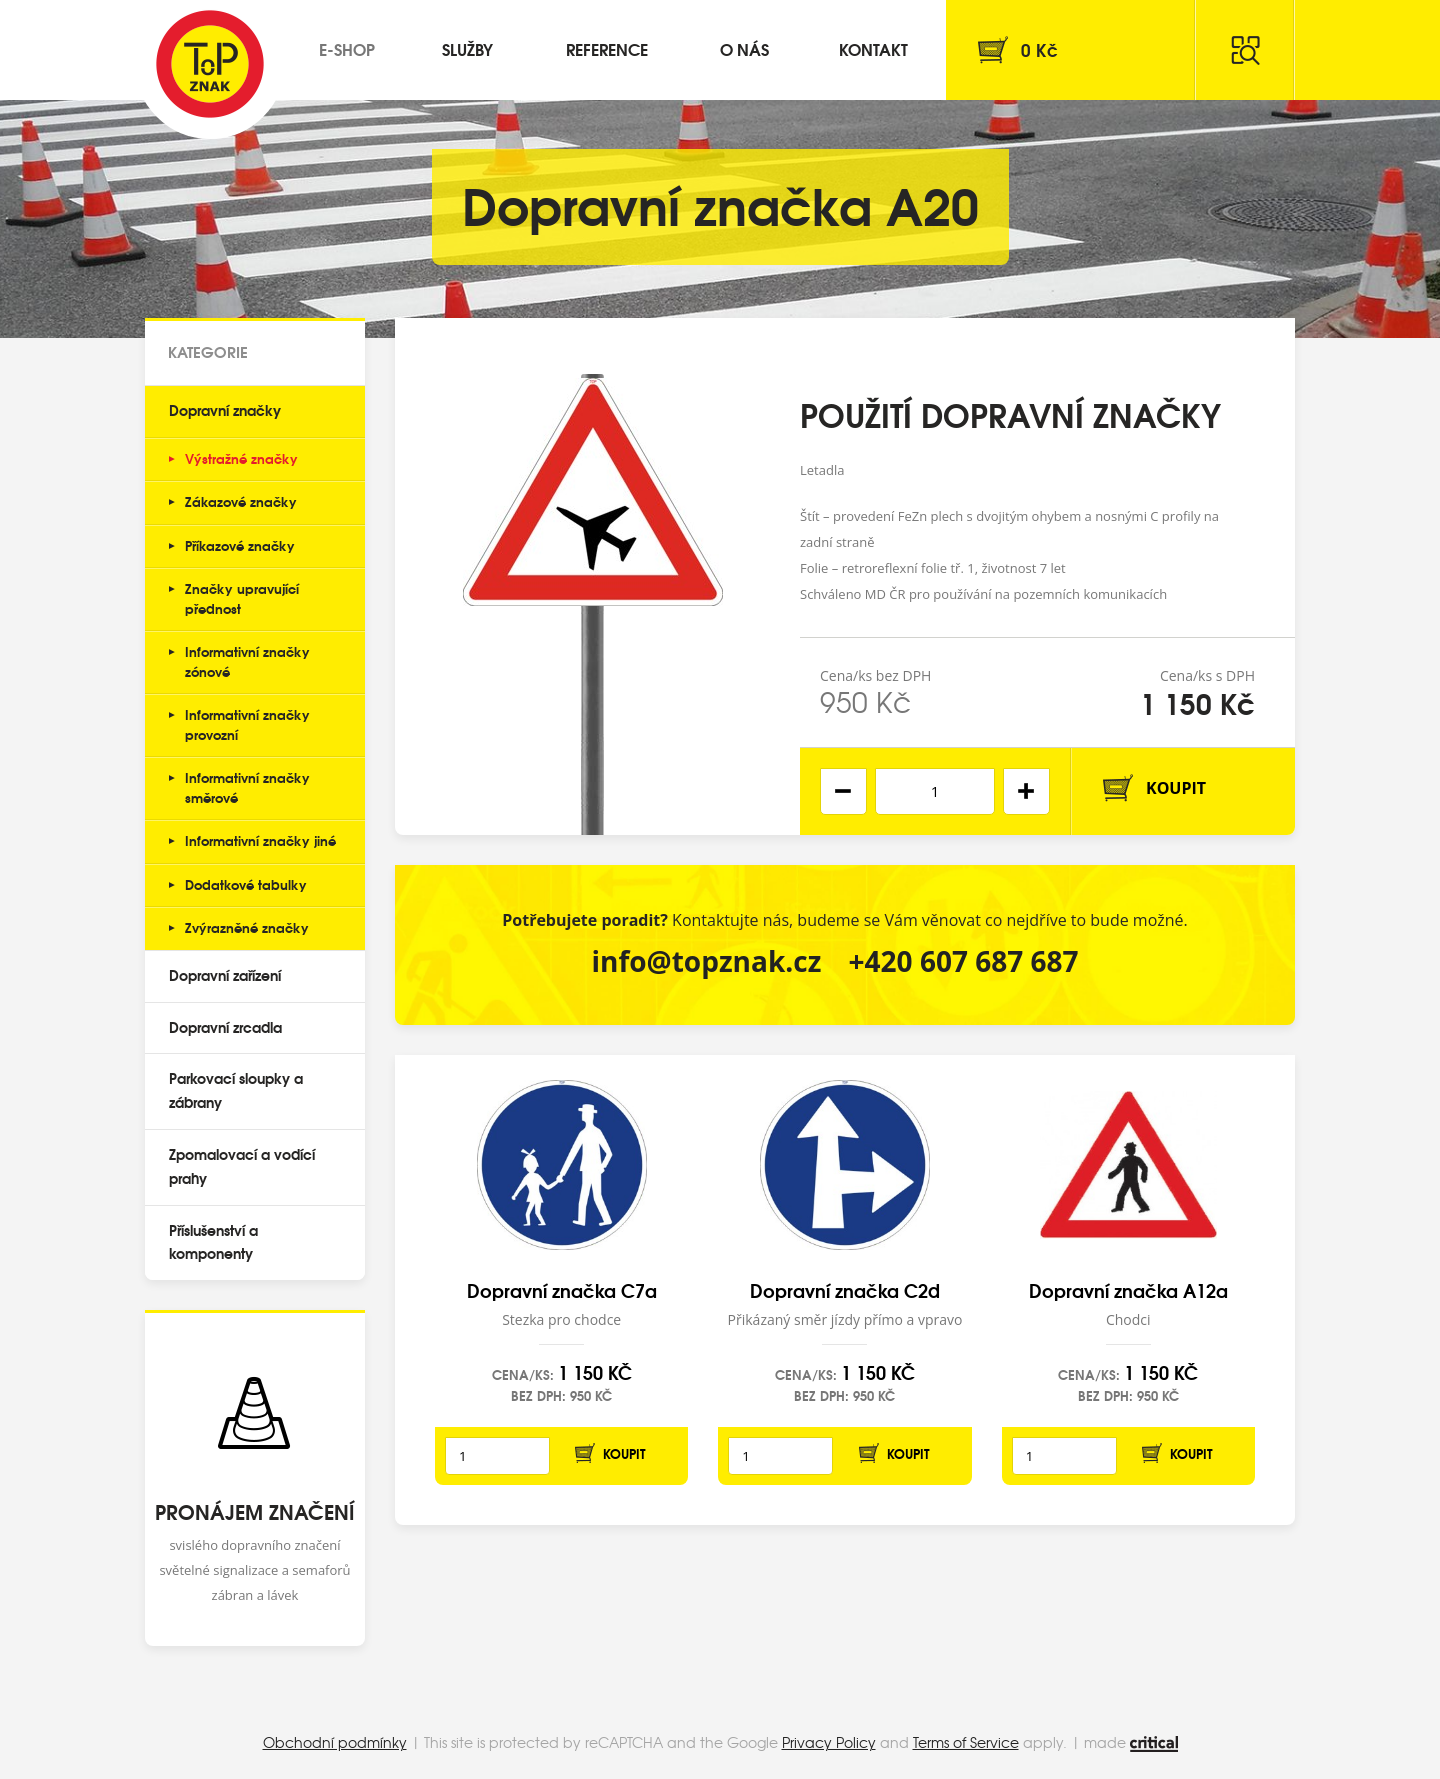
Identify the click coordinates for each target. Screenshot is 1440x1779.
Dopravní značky (225, 410)
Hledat (1245, 50)
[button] (1026, 791)
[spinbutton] (935, 791)
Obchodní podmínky (335, 1742)
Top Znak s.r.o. (210, 64)
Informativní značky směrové (247, 787)
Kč (1039, 49)
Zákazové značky (241, 501)
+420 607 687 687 (964, 961)
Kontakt (873, 48)
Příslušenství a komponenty (213, 1242)
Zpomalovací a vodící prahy (242, 1166)
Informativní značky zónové (247, 661)
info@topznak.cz (706, 961)
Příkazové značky (240, 545)
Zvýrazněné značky (247, 927)
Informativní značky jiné (260, 840)
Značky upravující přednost (242, 598)
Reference (607, 48)
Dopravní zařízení (225, 975)
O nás (744, 48)
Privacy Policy (829, 1742)
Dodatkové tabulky (246, 884)
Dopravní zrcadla (225, 1027)
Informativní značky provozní (247, 724)
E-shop (347, 48)
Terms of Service (966, 1742)
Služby (467, 48)
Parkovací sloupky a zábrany (236, 1090)
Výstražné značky (241, 458)
